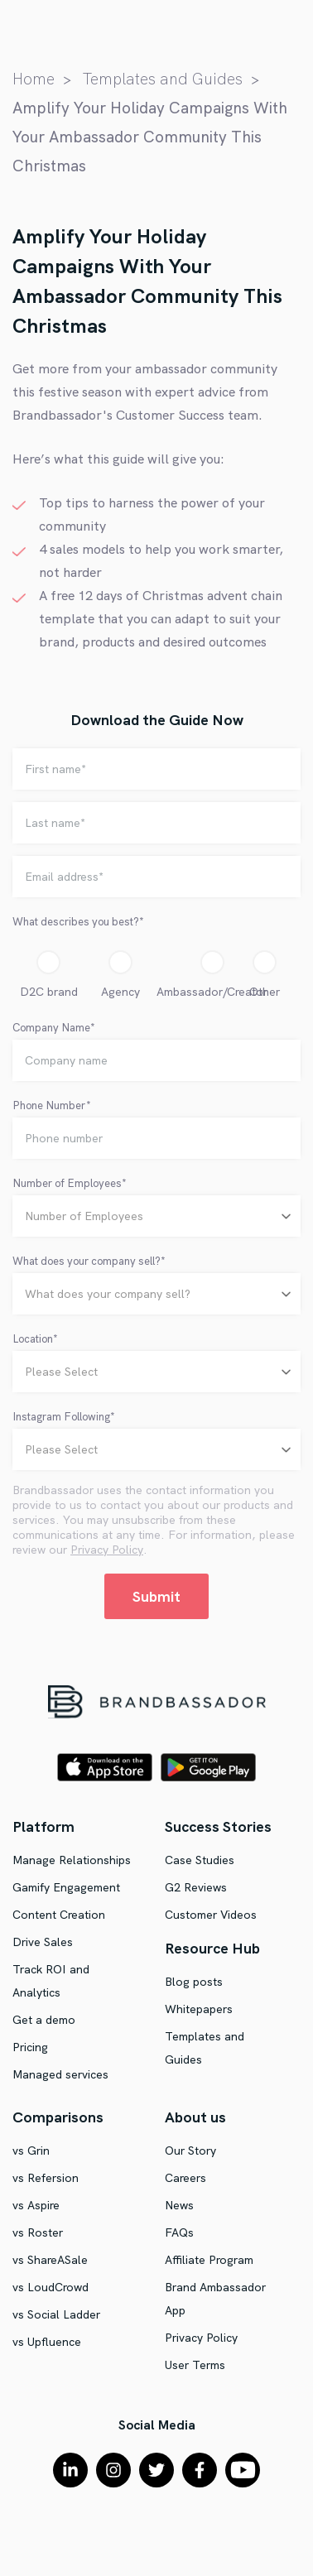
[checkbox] (156, 977)
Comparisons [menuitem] (58, 2117)
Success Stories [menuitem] (218, 1826)
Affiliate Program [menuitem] (209, 2259)
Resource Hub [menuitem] (212, 1948)
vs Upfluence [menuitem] (46, 2341)
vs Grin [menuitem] (31, 2150)
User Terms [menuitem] (195, 2364)
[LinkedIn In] (70, 2470)
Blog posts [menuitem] (194, 1981)
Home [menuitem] (33, 79)
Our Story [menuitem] (190, 2150)
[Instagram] (113, 2470)
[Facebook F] (199, 2470)
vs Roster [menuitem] (37, 2232)
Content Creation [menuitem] (58, 1914)
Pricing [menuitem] (30, 2047)
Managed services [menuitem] (60, 2074)
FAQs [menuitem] (179, 2232)
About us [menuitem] (195, 2117)
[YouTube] (242, 2470)
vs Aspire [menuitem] (36, 2205)
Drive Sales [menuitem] (42, 1941)
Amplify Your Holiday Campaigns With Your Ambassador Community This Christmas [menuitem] (149, 137)
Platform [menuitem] (43, 1826)
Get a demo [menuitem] (43, 2019)
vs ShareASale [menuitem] (50, 2259)
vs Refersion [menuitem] (45, 2177)
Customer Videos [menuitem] (211, 1914)
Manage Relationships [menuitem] (71, 1860)
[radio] (48, 977)
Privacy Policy (106, 1549)
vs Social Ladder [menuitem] (56, 2314)
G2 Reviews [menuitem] (196, 1887)
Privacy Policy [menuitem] (201, 2337)
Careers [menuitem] (185, 2177)
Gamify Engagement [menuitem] (66, 1887)
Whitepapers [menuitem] (199, 2009)
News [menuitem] (179, 2205)
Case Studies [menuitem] (199, 1860)
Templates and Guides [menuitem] (163, 79)
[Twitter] (156, 2470)
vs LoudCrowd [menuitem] (50, 2287)
